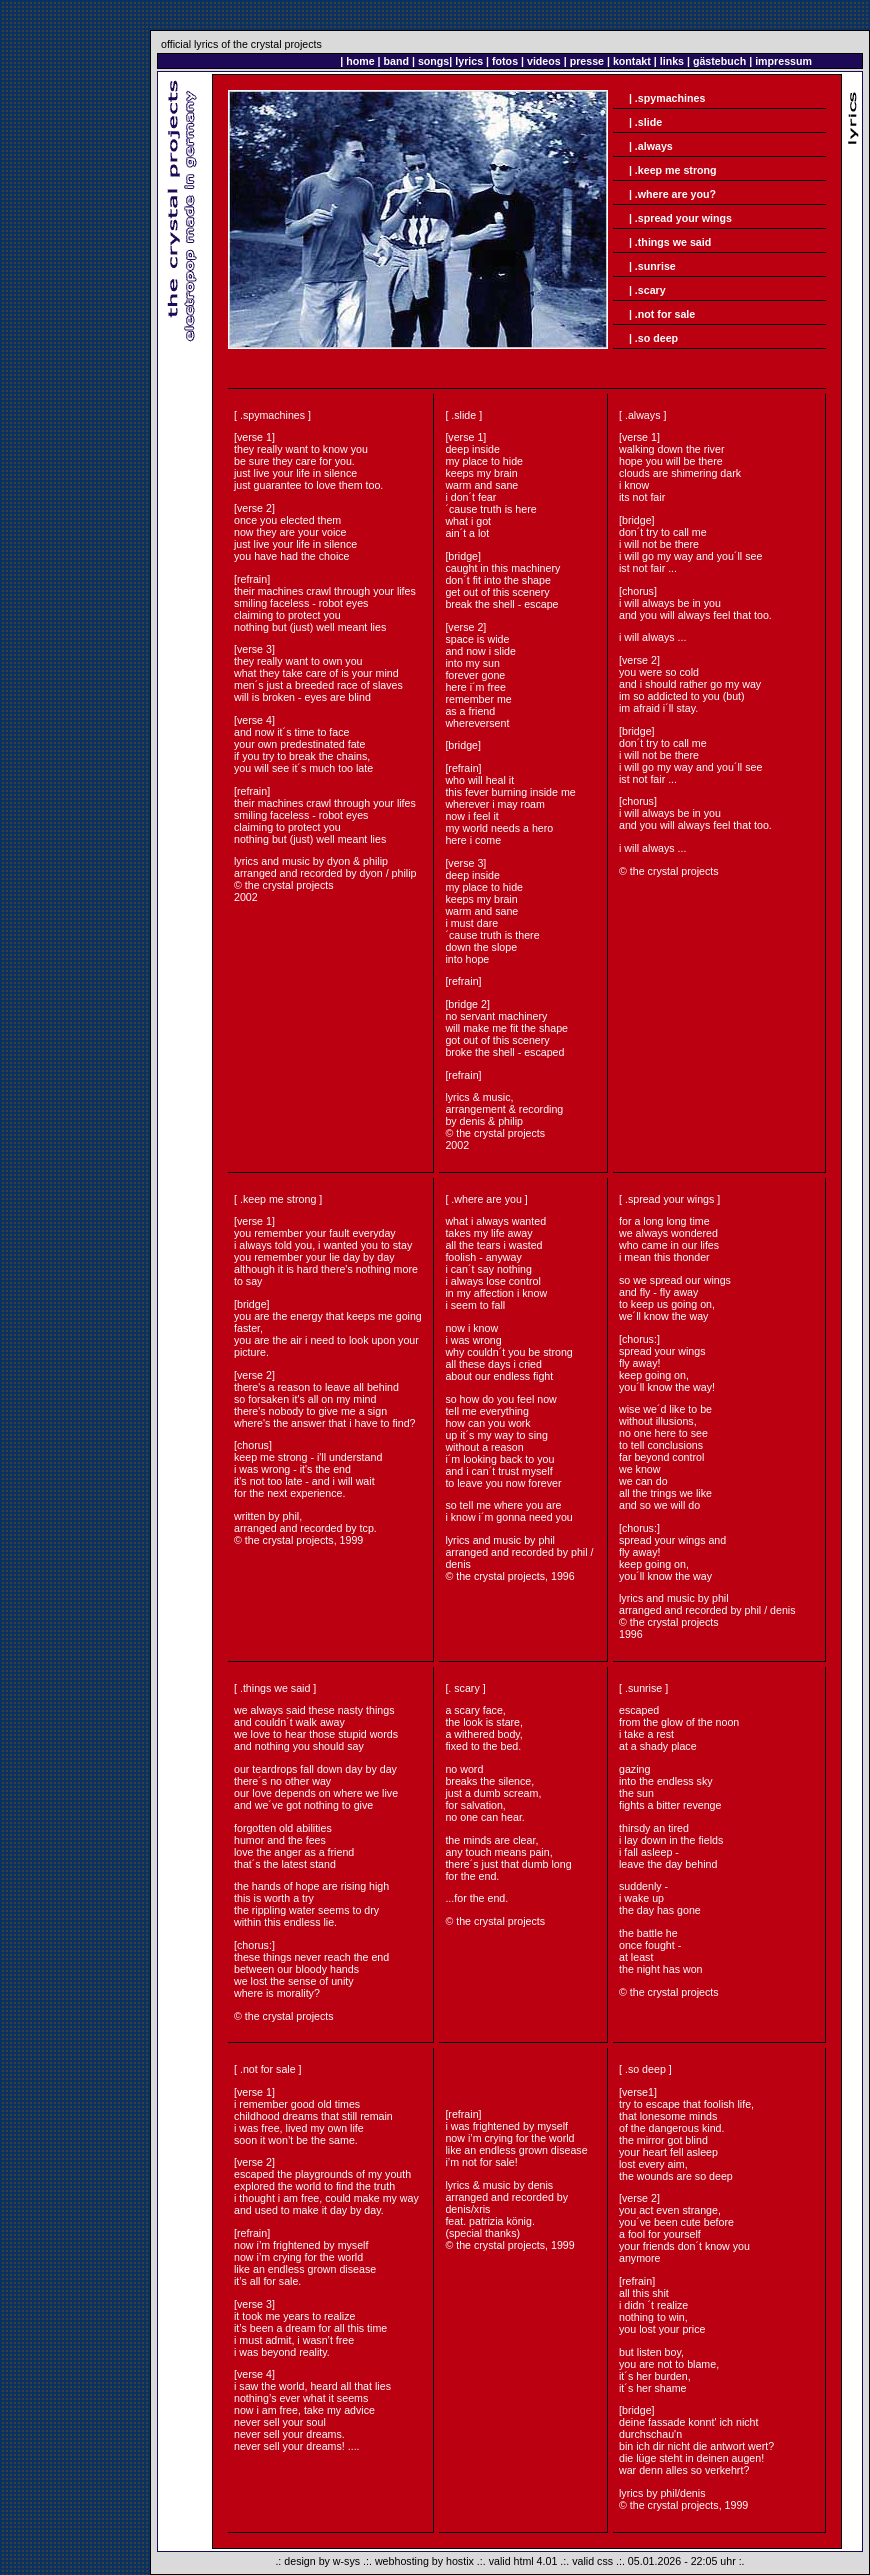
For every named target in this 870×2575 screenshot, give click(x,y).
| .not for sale (662, 314)
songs (433, 61)
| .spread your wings (680, 218)
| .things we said (670, 242)
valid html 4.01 (523, 2561)
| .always (651, 146)
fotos (505, 61)
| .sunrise (652, 266)
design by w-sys (322, 2561)
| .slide (645, 122)
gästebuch (719, 61)
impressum (783, 61)
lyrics (469, 61)
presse (587, 61)
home (360, 61)
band (396, 61)
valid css (592, 2561)
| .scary (647, 290)
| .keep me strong (673, 170)
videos (544, 61)
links (672, 61)
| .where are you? (671, 194)
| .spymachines (667, 98)
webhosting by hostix (424, 2561)
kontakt (632, 61)
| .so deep (653, 338)
